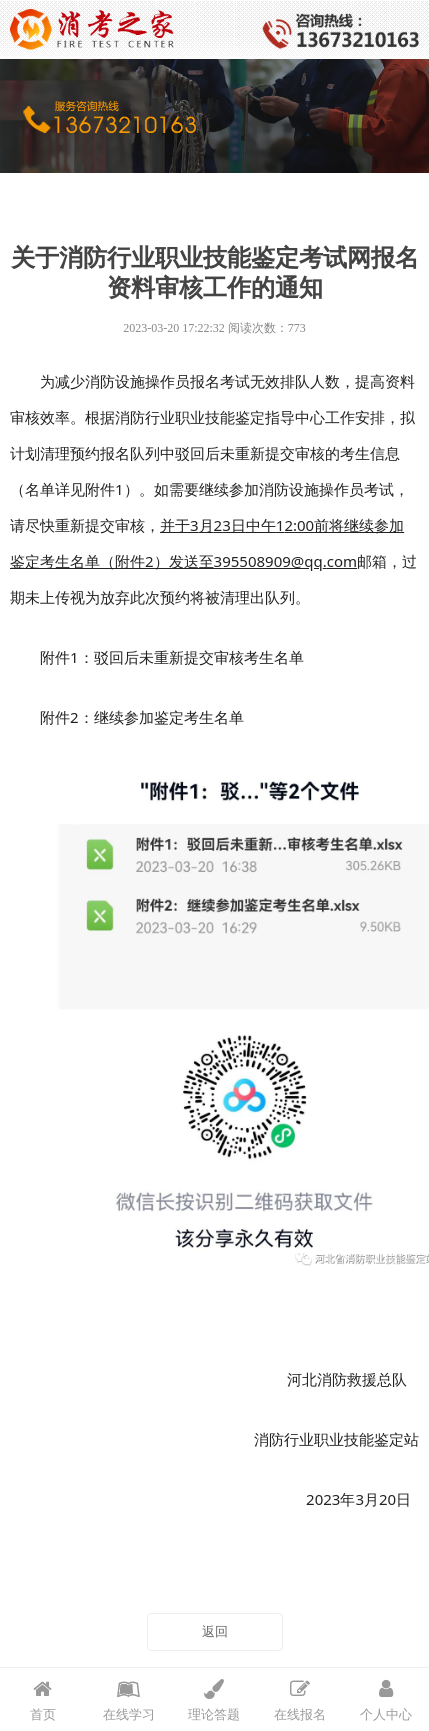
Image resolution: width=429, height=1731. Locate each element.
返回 (215, 1631)
